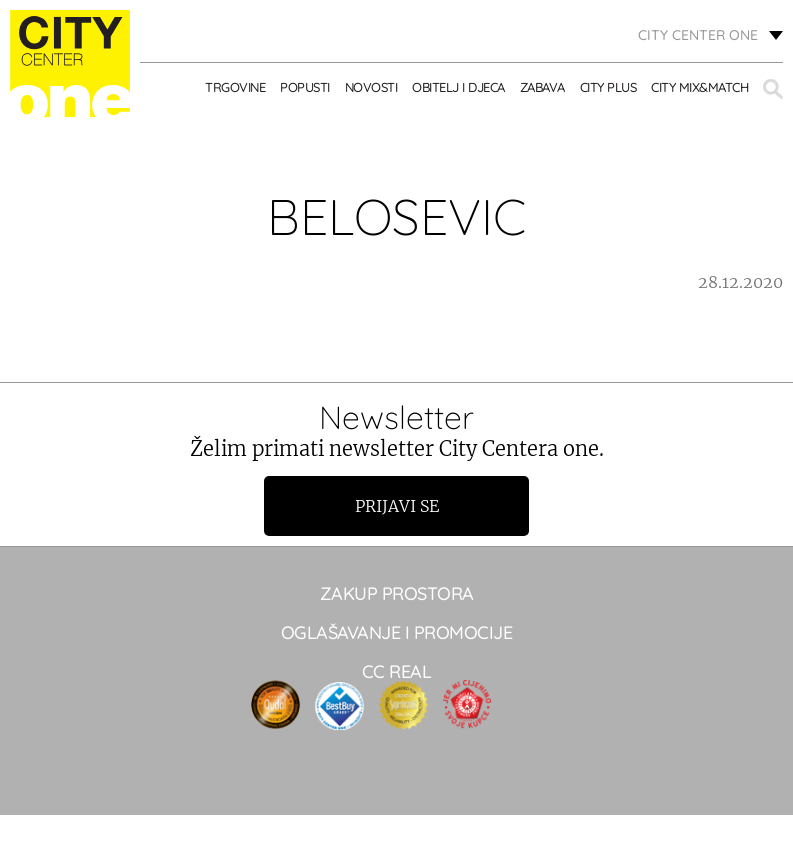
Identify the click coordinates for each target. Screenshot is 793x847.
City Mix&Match (699, 87)
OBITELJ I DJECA (458, 87)
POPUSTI (305, 87)
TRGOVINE (235, 87)
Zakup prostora (397, 593)
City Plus (608, 87)
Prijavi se (397, 506)
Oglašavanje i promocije (397, 632)
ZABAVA (542, 87)
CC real (397, 671)
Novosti (371, 87)
